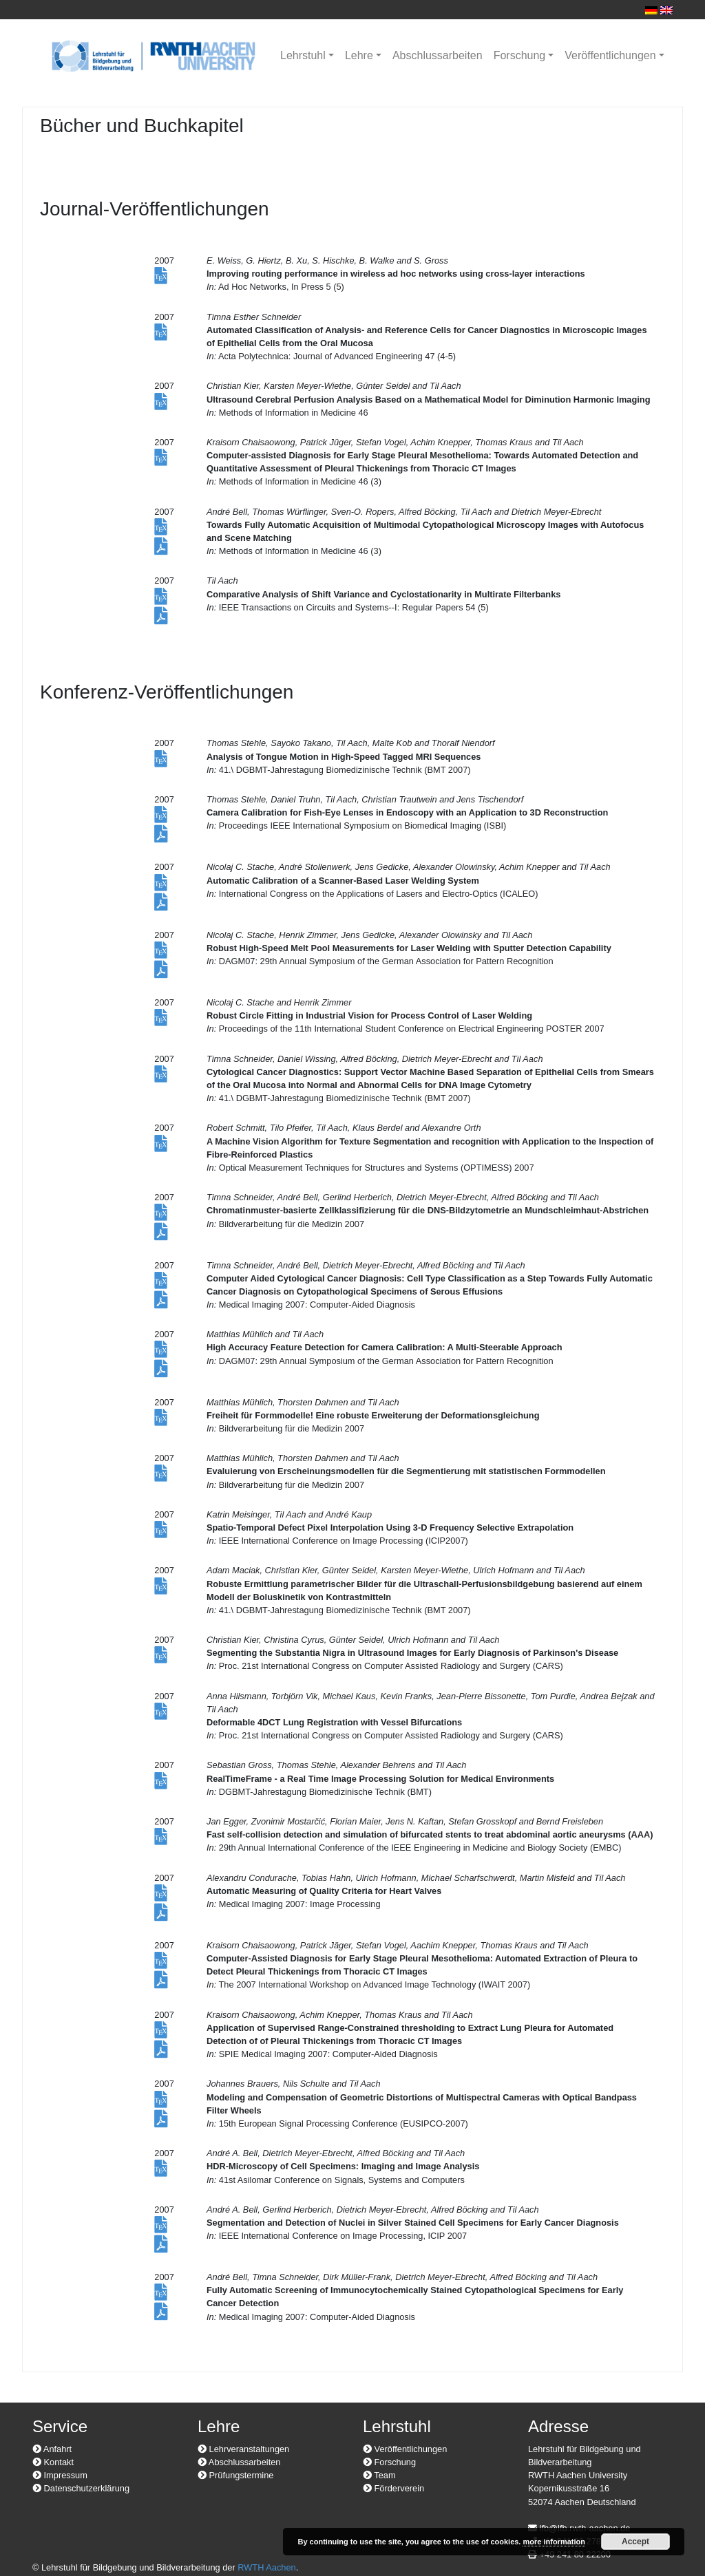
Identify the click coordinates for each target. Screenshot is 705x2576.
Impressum (59, 2475)
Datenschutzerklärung (80, 2488)
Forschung (520, 55)
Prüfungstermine (235, 2475)
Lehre (359, 55)
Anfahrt (52, 2449)
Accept (635, 2541)
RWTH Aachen (266, 2567)
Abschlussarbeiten (437, 55)
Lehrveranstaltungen (243, 2449)
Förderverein (393, 2488)
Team (379, 2475)
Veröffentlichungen (610, 55)
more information (554, 2541)
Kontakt (53, 2462)
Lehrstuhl (303, 55)
